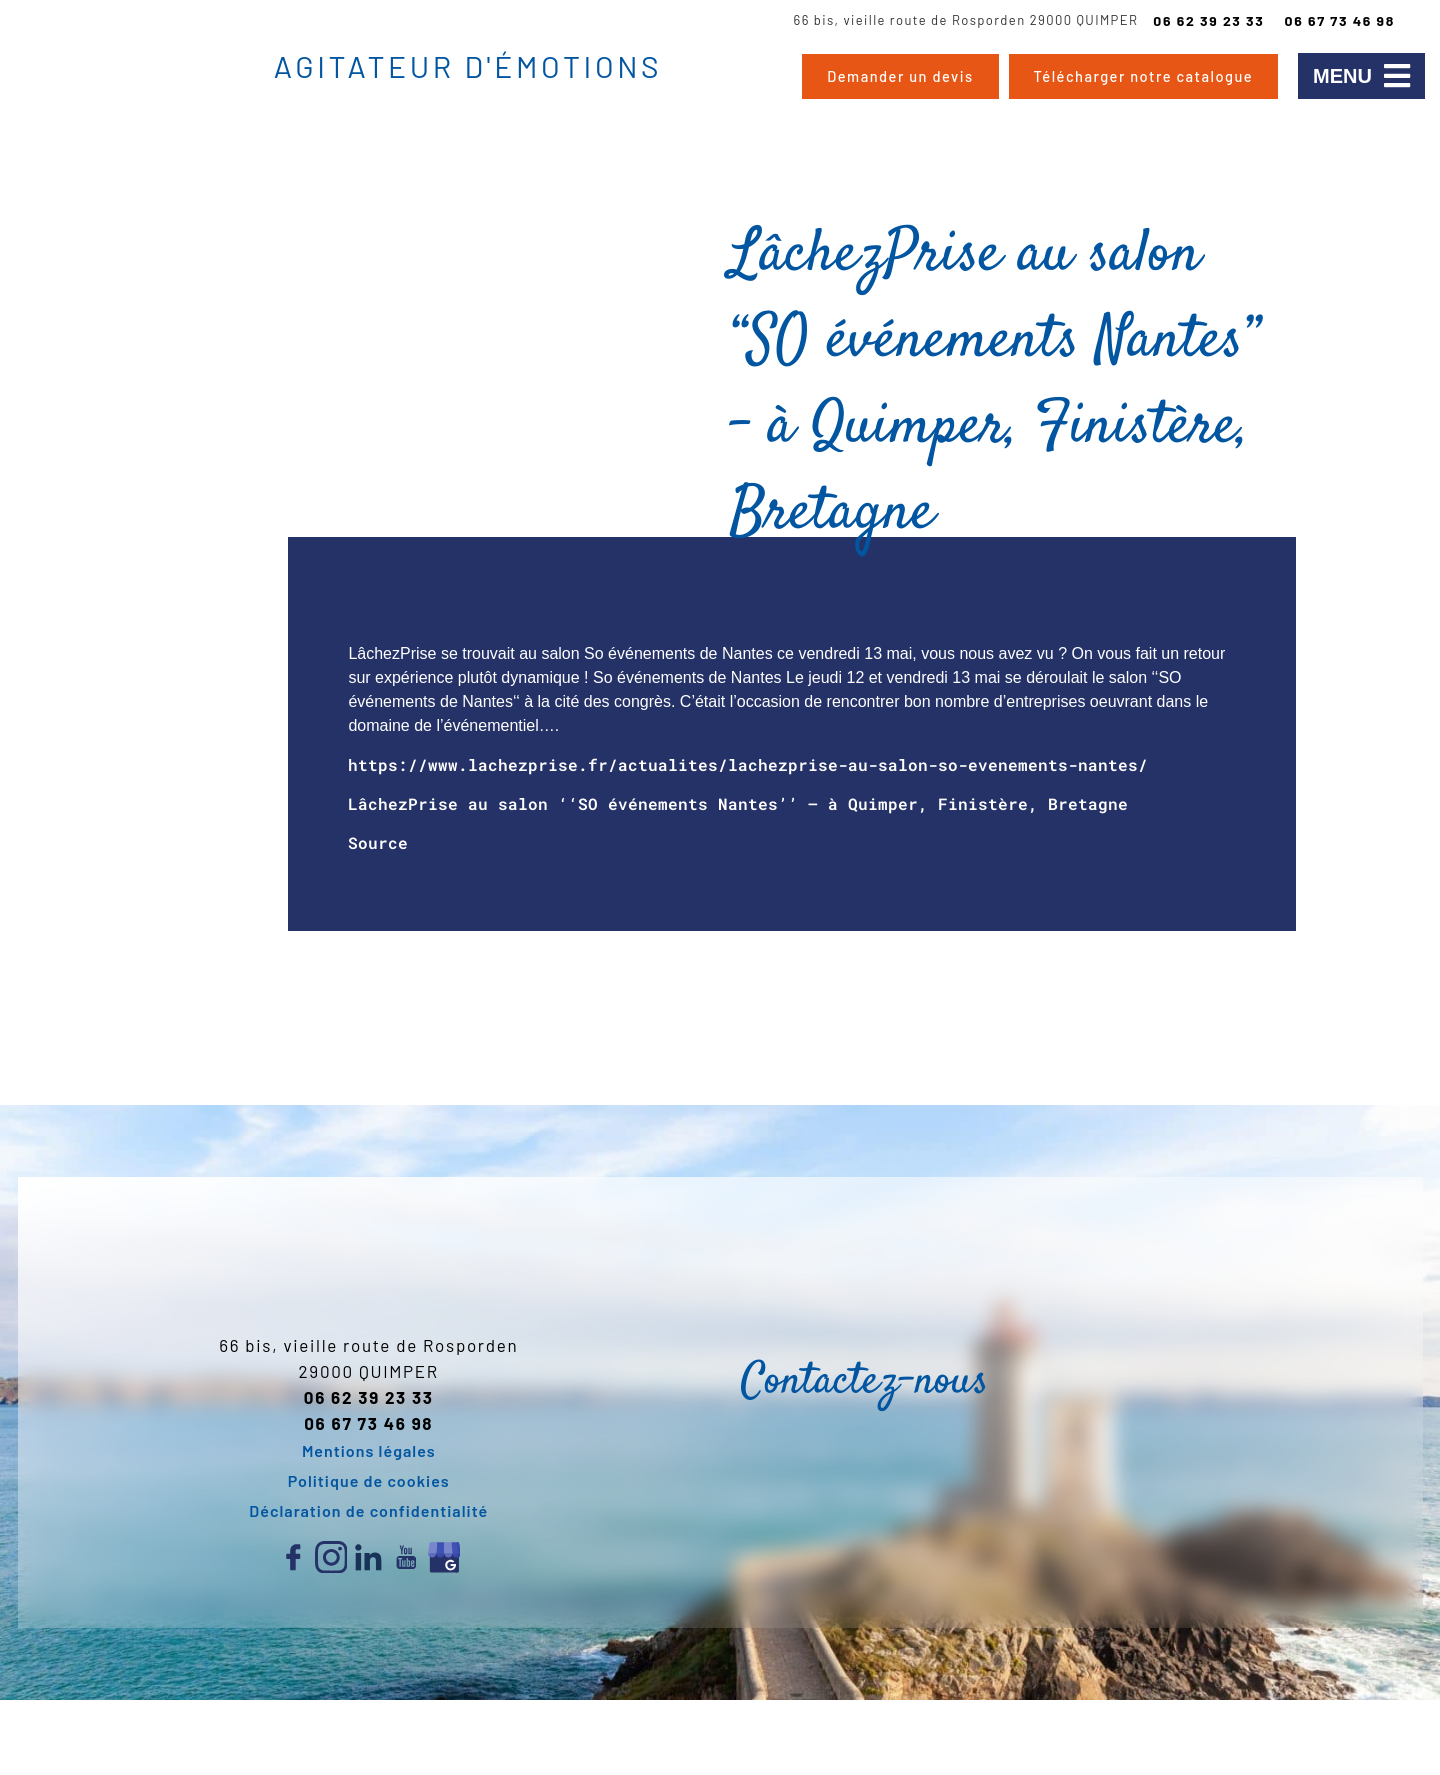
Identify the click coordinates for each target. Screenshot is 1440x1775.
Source (378, 842)
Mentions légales (369, 1450)
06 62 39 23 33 (1208, 20)
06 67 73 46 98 (1340, 20)
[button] (1361, 76)
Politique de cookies (369, 1480)
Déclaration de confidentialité (368, 1510)
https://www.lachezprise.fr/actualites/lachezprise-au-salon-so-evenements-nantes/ (748, 764)
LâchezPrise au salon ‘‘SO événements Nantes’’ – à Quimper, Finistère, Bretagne (738, 803)
